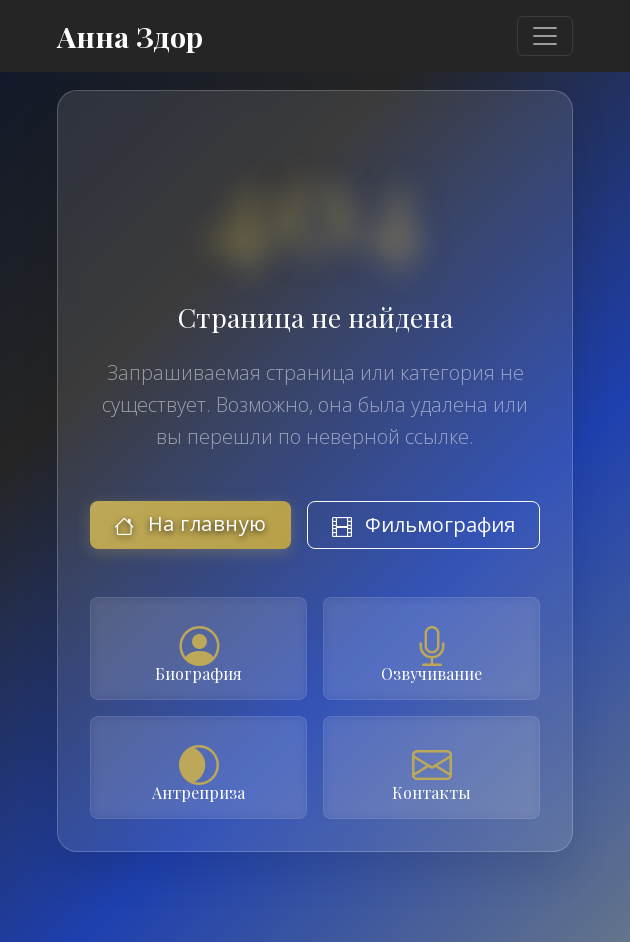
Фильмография (423, 524)
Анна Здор (130, 36)
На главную (190, 523)
